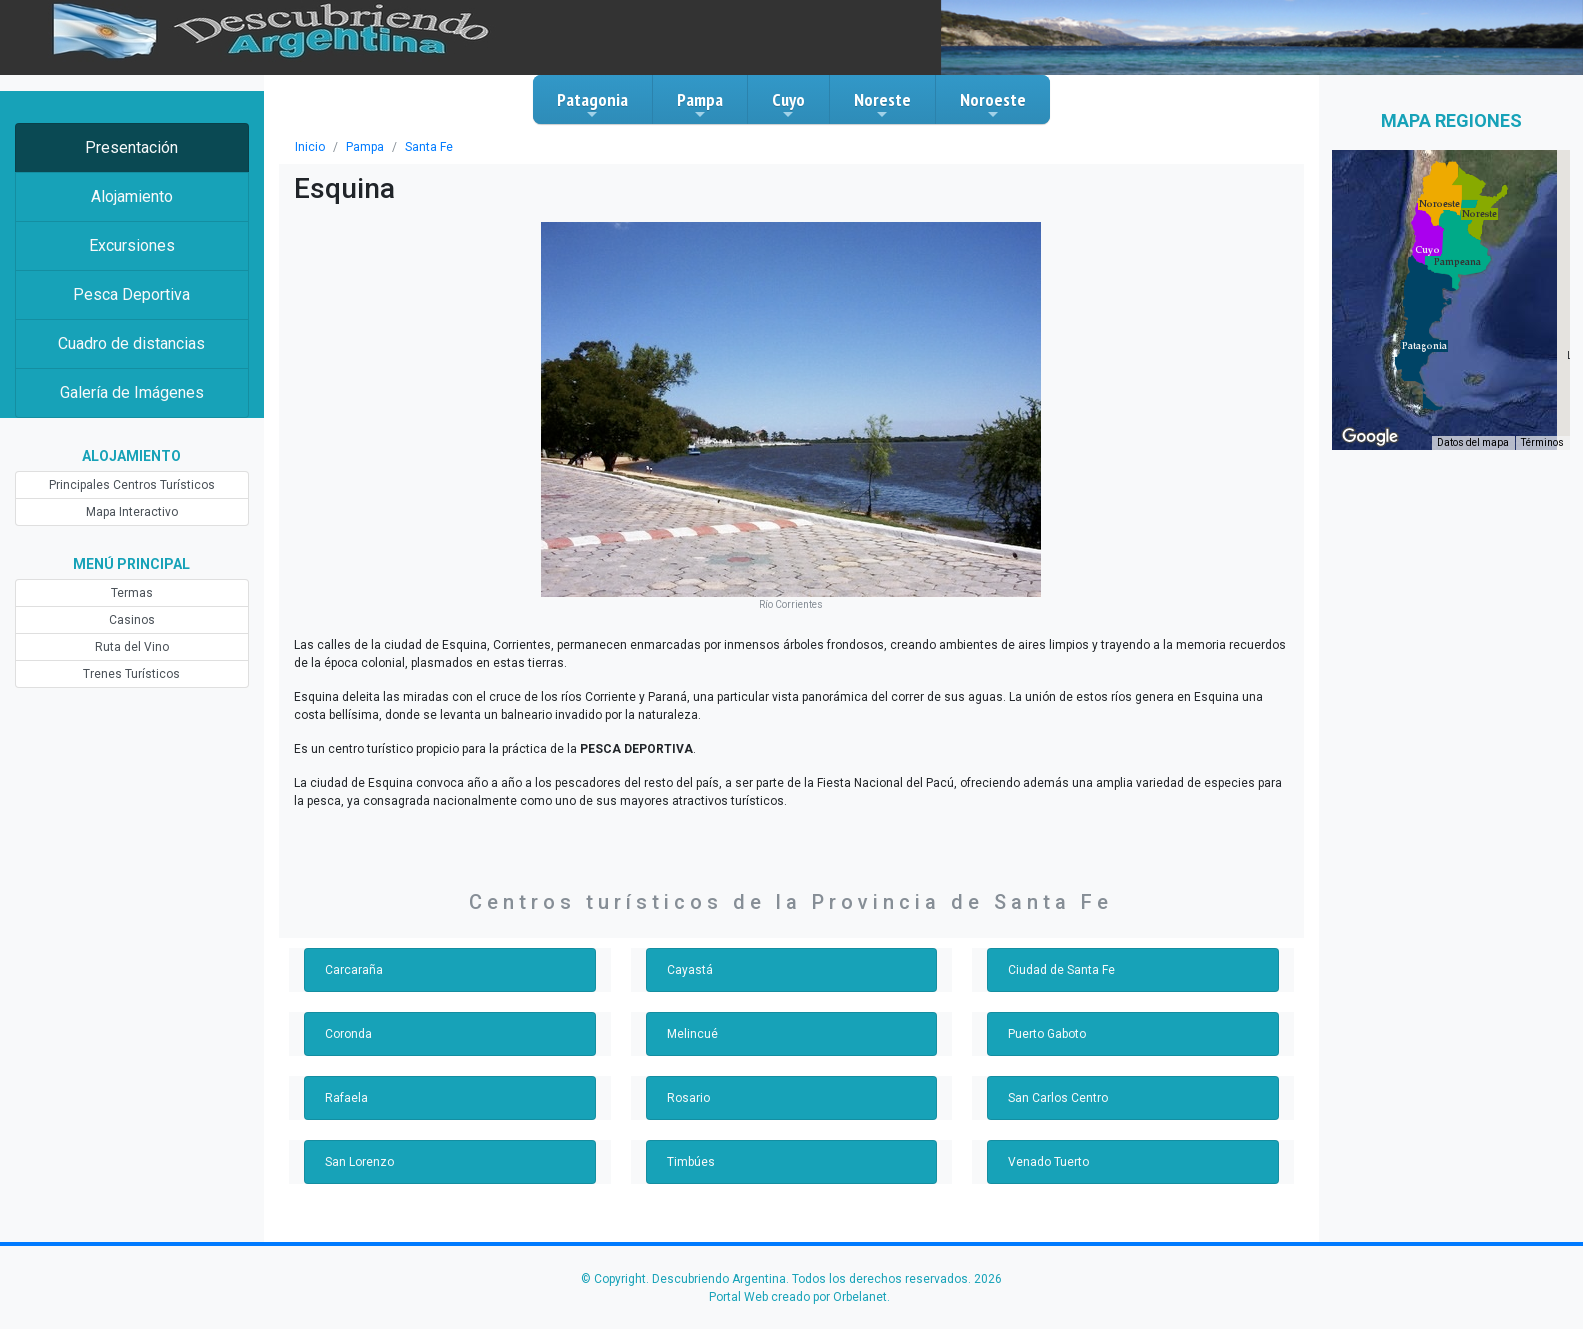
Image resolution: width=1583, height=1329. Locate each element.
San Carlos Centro (1058, 1098)
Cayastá (690, 970)
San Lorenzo (359, 1162)
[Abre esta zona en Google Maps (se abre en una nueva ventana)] (1370, 437)
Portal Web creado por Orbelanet (798, 1297)
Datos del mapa (1473, 442)
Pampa (700, 105)
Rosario (688, 1098)
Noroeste (993, 105)
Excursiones (132, 245)
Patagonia (592, 105)
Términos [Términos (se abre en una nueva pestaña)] (1542, 442)
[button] (1424, 346)
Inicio (310, 147)
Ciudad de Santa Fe (1061, 970)
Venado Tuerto (1048, 1162)
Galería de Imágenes (132, 392)
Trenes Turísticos (131, 674)
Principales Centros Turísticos (132, 485)
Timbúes (691, 1162)
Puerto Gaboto (1047, 1034)
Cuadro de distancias (131, 343)
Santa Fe (429, 147)
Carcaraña (354, 970)
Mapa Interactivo (132, 512)
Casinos (132, 620)
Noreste (882, 105)
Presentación (131, 147)
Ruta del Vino (132, 647)
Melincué (692, 1034)
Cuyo (788, 105)
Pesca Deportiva (131, 294)
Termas (132, 593)
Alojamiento (132, 196)
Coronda (348, 1034)
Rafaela (346, 1098)
